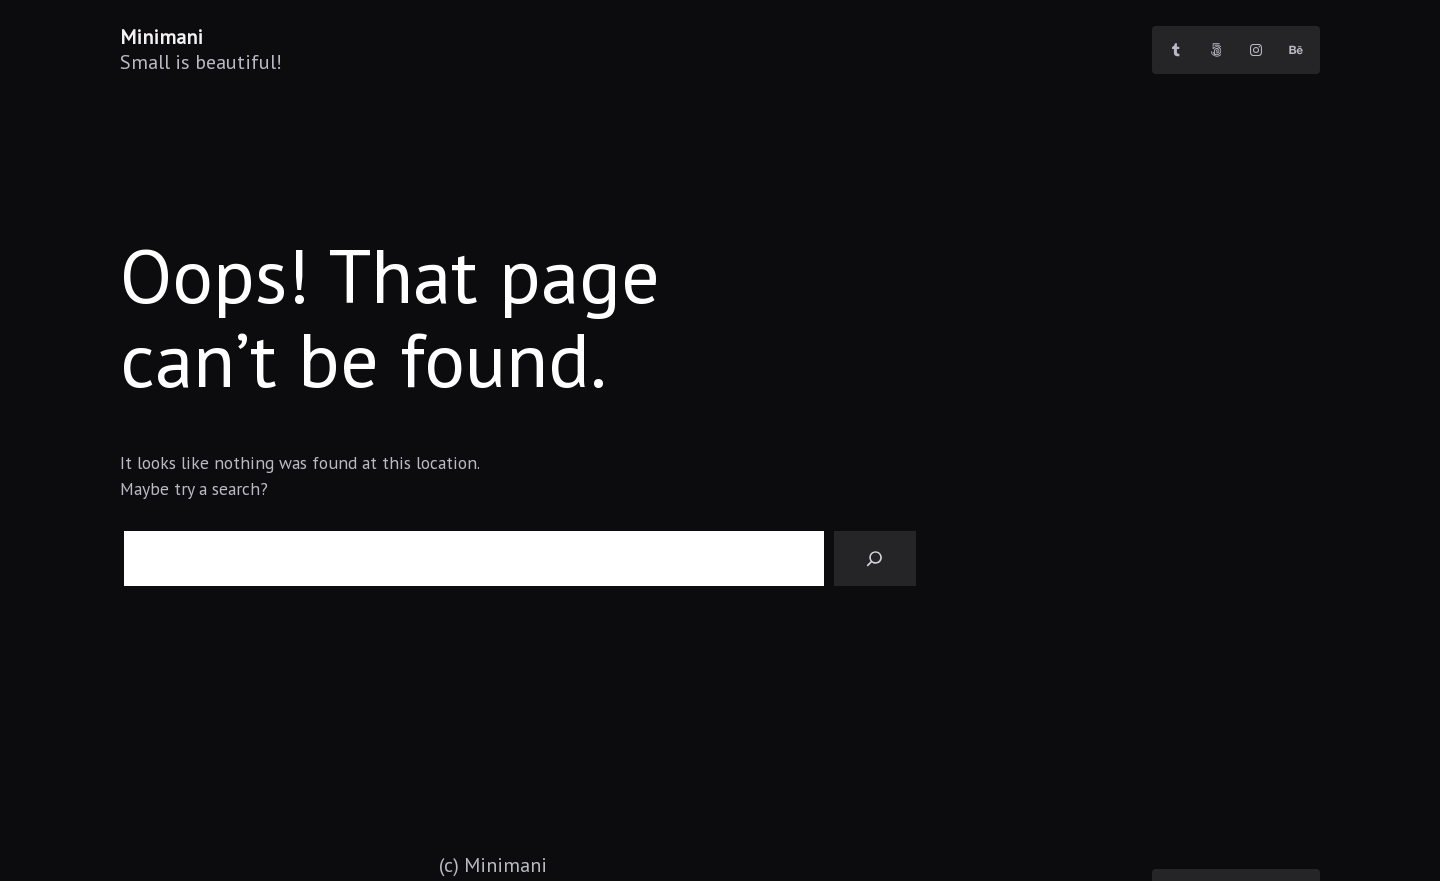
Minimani (161, 37)
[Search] (875, 559)
